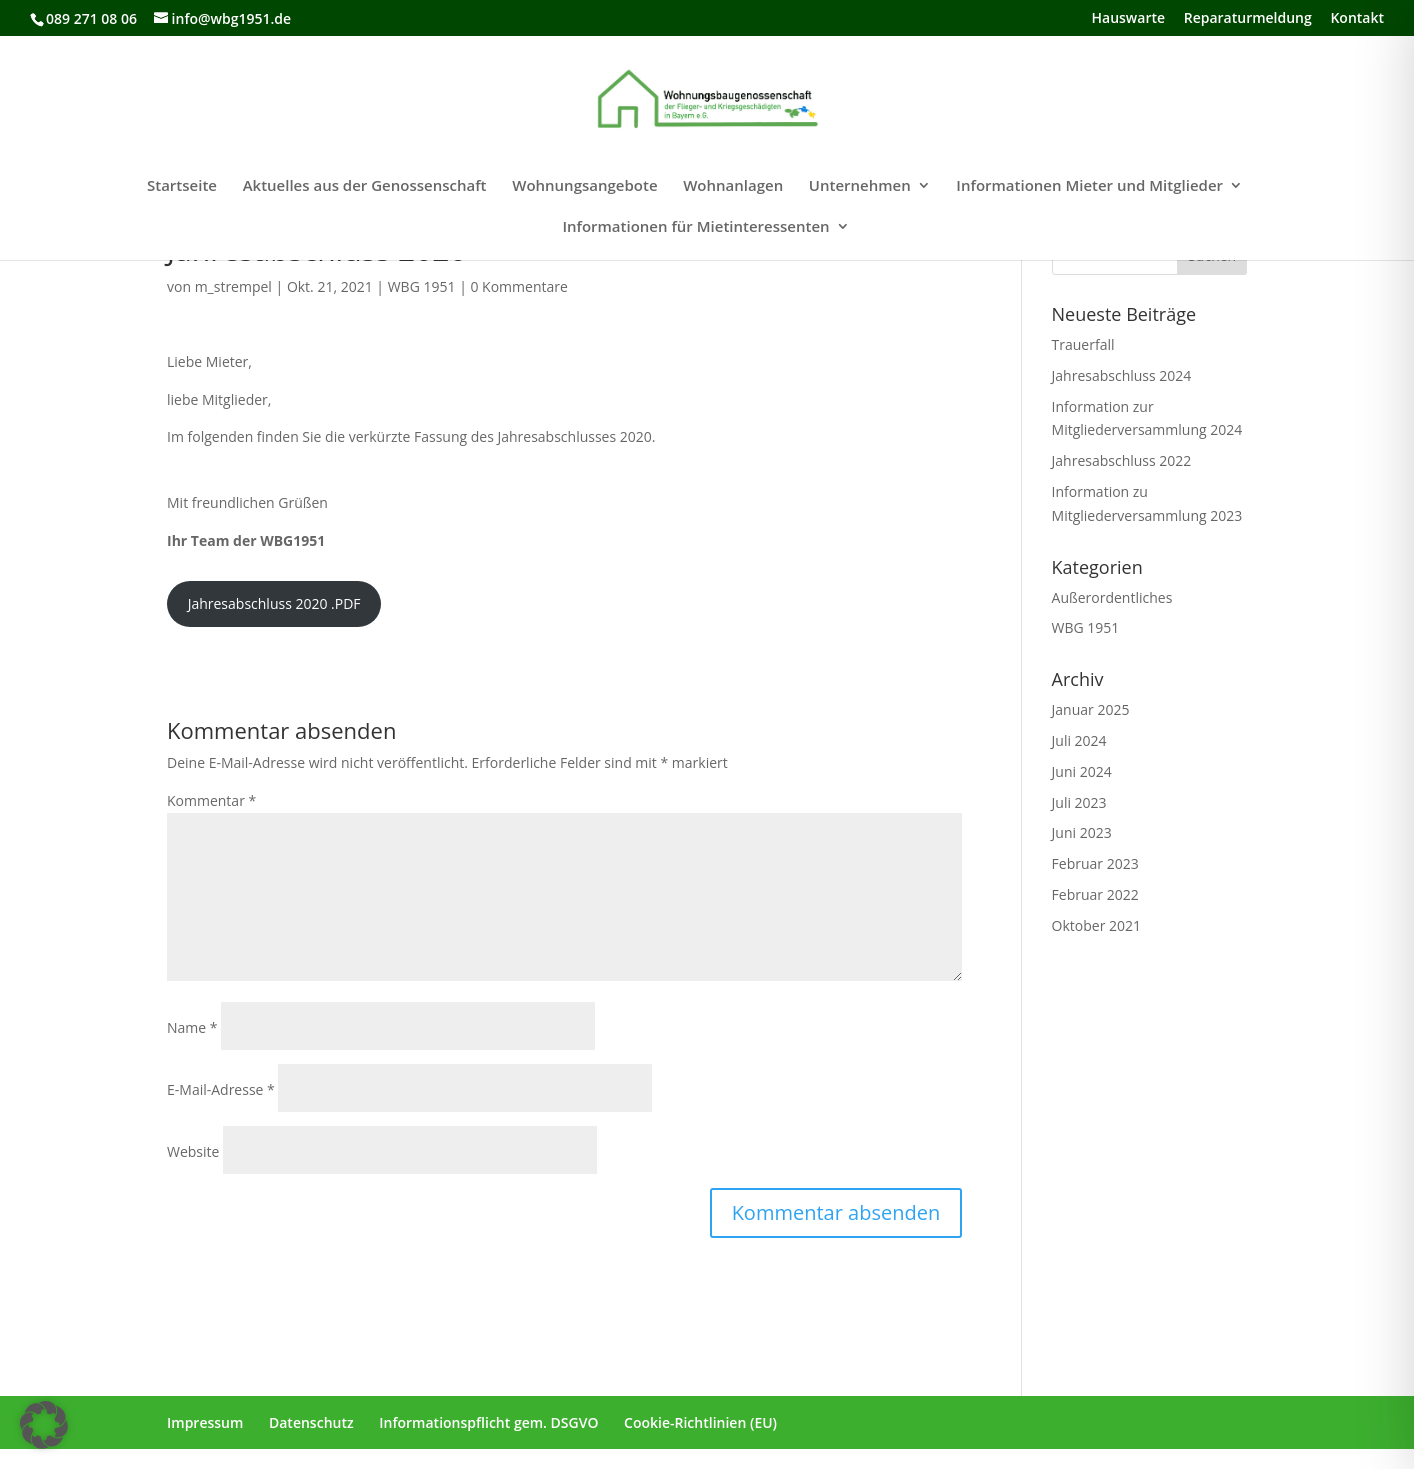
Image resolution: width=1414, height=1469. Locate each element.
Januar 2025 (1091, 709)
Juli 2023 (1079, 802)
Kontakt (1357, 19)
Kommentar (211, 800)
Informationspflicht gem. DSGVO (488, 1422)
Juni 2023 (1082, 832)
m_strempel (233, 286)
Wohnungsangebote (584, 186)
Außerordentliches (1112, 597)
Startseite (182, 186)
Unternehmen (860, 186)
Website (193, 1151)
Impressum (205, 1422)
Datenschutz (311, 1422)
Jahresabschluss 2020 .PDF (274, 603)
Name (192, 1027)
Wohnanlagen (733, 186)
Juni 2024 (1082, 771)
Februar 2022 (1095, 894)
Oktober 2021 (1096, 925)
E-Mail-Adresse (221, 1089)
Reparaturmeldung (1248, 19)
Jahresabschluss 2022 (1122, 460)
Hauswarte (1129, 19)
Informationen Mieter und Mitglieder (1089, 186)
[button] (44, 1425)
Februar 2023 (1095, 863)
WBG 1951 (422, 286)
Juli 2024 (1079, 740)
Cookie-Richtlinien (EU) (700, 1422)
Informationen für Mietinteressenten (695, 227)
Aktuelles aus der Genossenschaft (365, 186)
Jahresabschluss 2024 (1122, 375)
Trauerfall (1083, 344)
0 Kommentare (518, 286)
